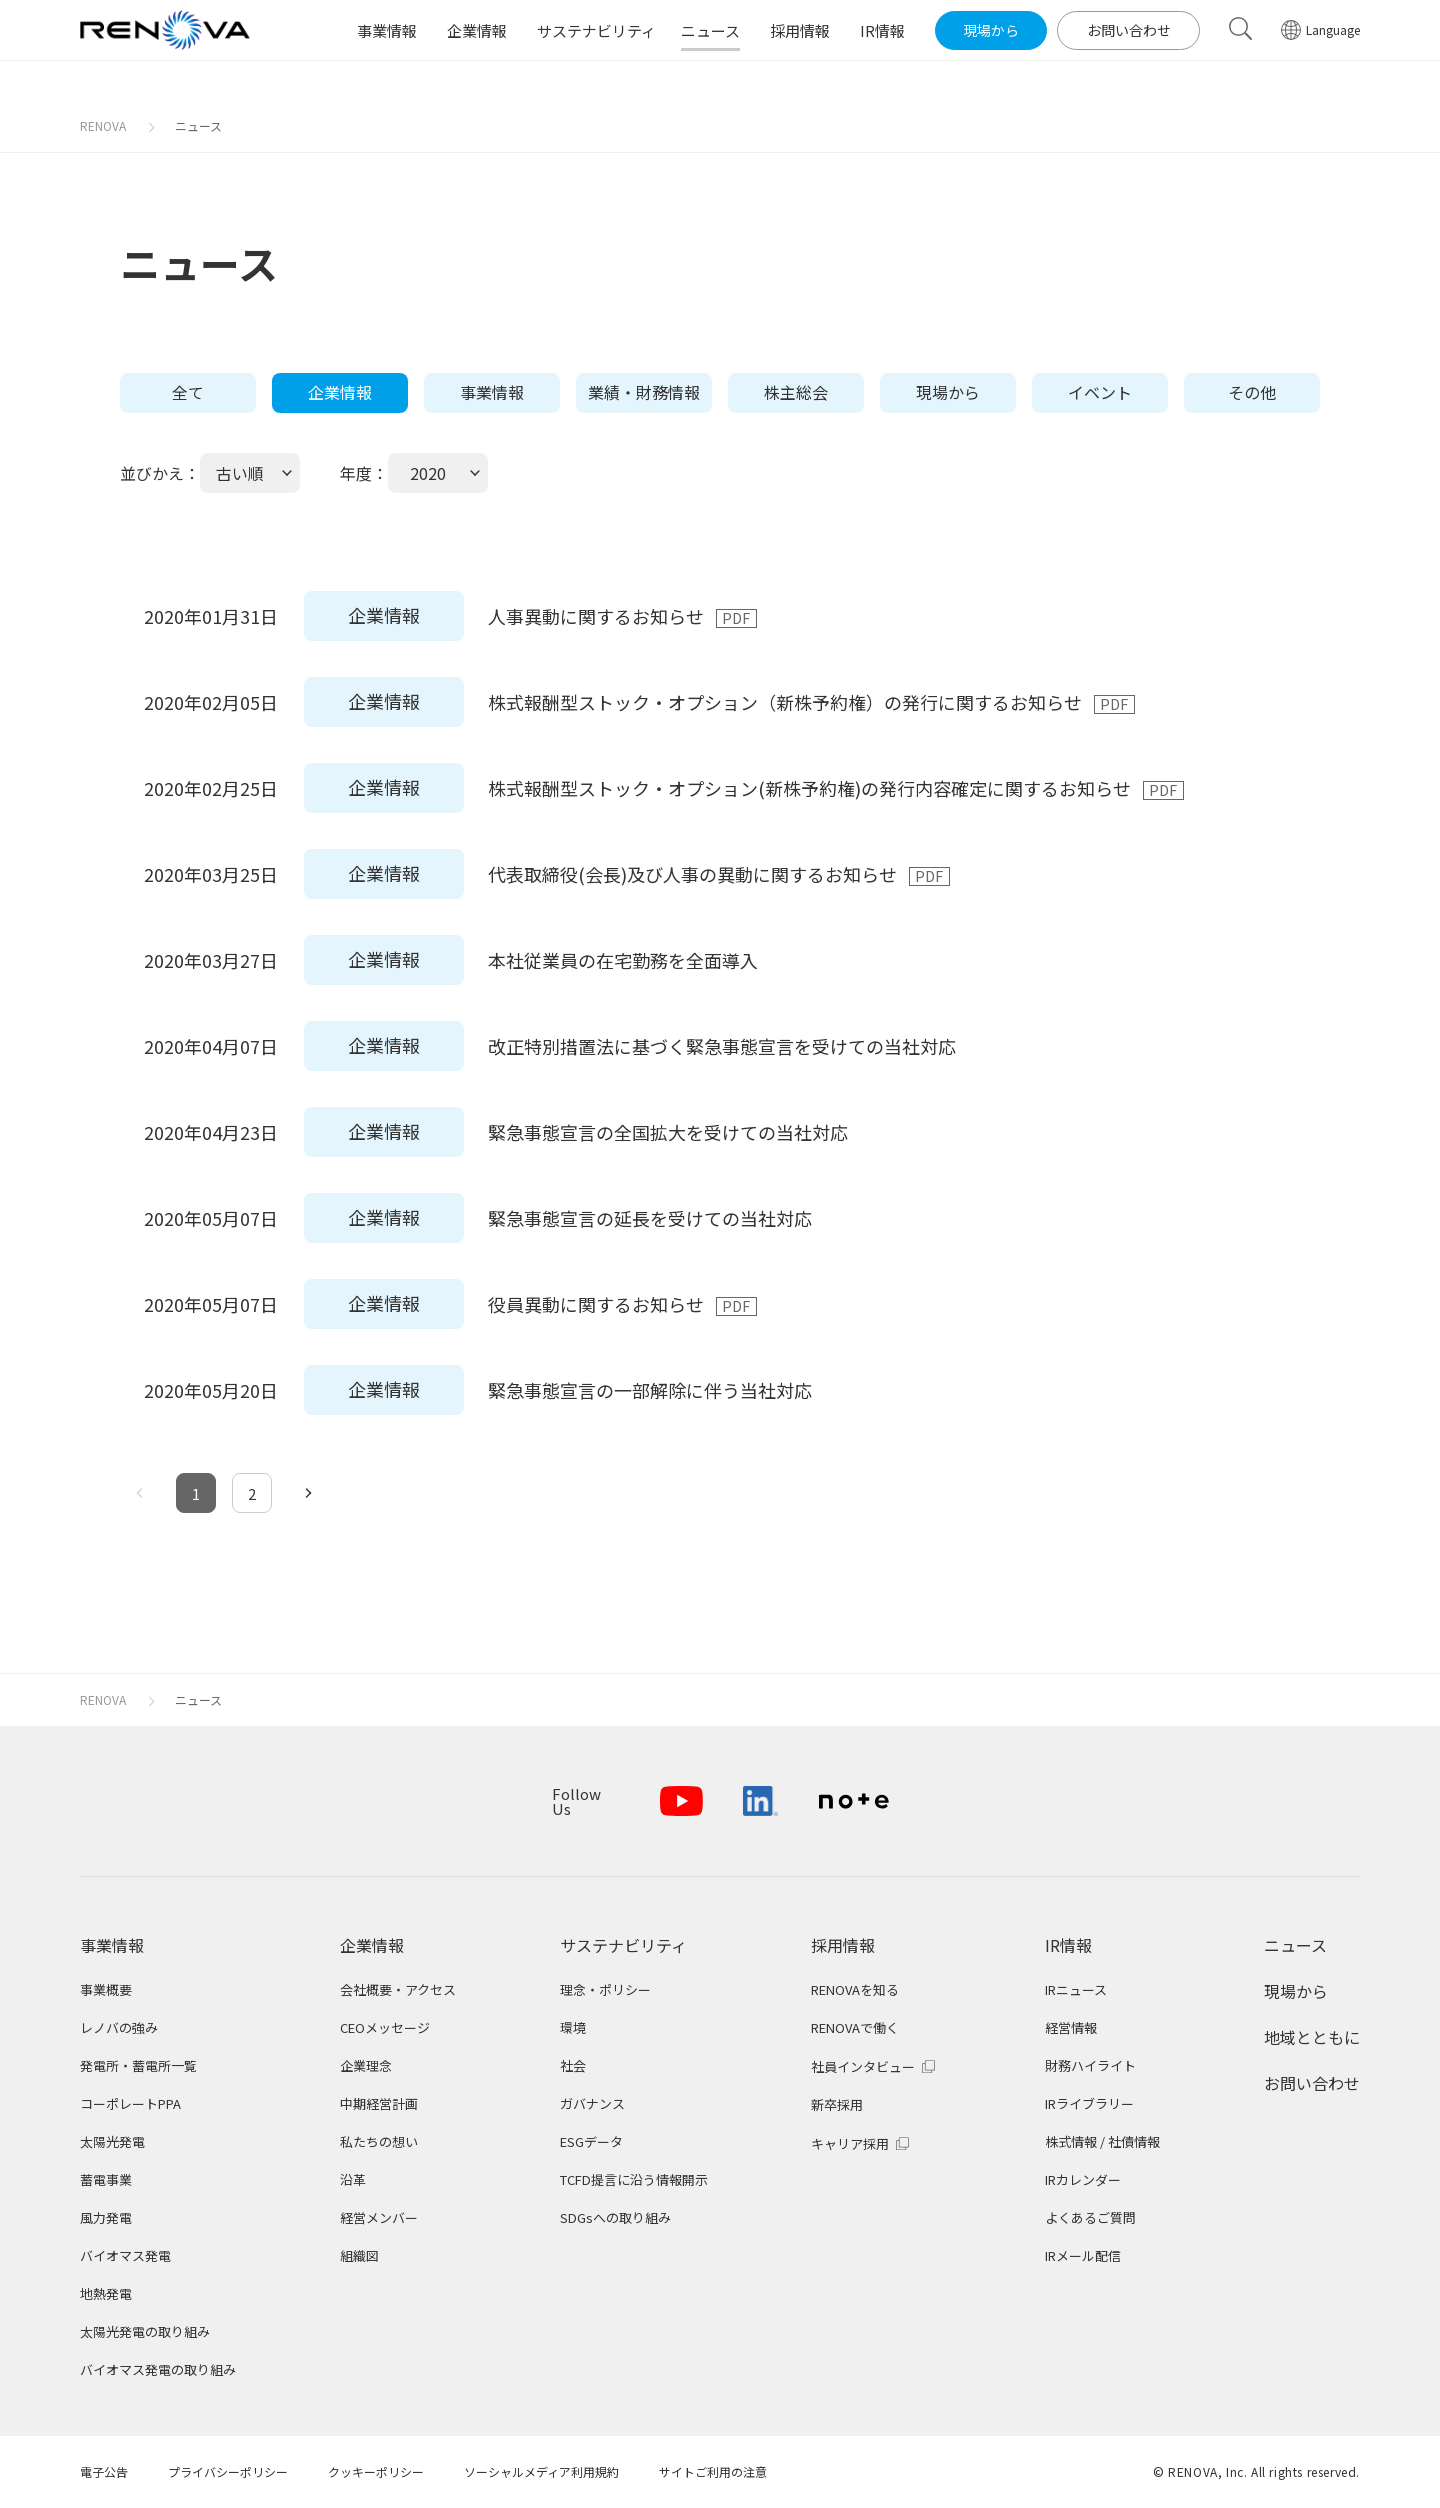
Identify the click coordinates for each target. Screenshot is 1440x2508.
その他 (1252, 392)
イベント (1100, 392)
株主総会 (796, 392)
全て (188, 392)
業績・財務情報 (644, 392)
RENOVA (103, 125)
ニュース (198, 125)
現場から (948, 392)
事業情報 (492, 392)
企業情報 (340, 392)
